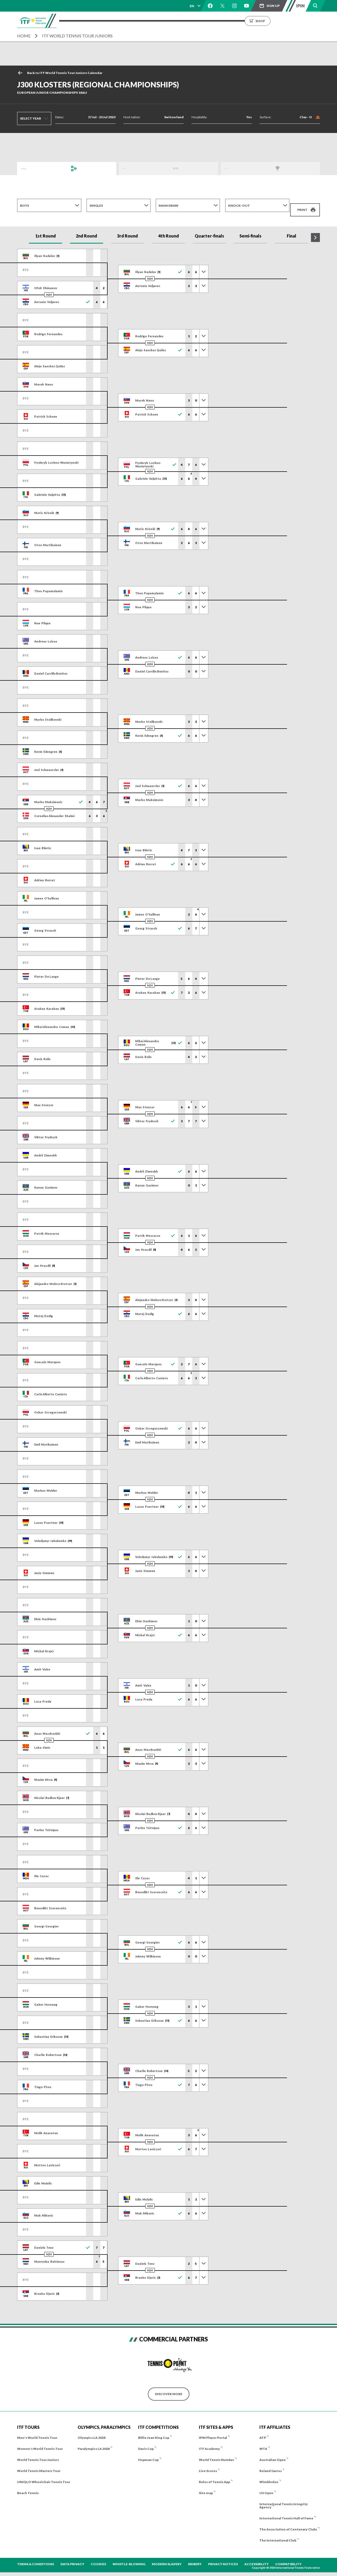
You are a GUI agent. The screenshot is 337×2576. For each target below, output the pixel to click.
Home (24, 35)
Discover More (168, 2387)
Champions (235, 168)
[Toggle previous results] (203, 265)
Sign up (273, 6)
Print (302, 205)
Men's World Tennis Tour (37, 2431)
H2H (49, 288)
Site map (206, 2486)
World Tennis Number (216, 2453)
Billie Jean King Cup (153, 2431)
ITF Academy (209, 2442)
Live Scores (208, 2464)
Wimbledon (268, 2475)
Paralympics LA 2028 (94, 2442)
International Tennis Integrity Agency (283, 2499)
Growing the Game (279, 21)
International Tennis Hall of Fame (286, 2512)
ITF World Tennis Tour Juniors (77, 35)
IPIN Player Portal (213, 2431)
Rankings (202, 21)
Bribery (195, 2557)
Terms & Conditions (35, 2557)
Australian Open (272, 2453)
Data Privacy (72, 2557)
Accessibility (256, 2557)
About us (245, 21)
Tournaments (102, 21)
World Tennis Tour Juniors (38, 2453)
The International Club (277, 2534)
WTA (263, 2442)
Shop (315, 21)
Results (179, 21)
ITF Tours (133, 21)
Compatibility (288, 2557)
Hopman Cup (148, 2453)
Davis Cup (146, 2442)
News (224, 21)
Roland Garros (270, 2464)
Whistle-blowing (129, 2557)
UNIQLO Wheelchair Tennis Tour (43, 2475)
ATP (262, 2431)
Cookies (98, 2557)
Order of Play (135, 168)
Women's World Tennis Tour (40, 2442)
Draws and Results (38, 168)
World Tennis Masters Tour (39, 2464)
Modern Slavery (167, 2557)
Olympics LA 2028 (91, 2431)
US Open (266, 2486)
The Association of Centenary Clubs (288, 2523)
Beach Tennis (28, 2486)
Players (157, 21)
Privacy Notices (223, 2557)
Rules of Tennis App (214, 2475)
